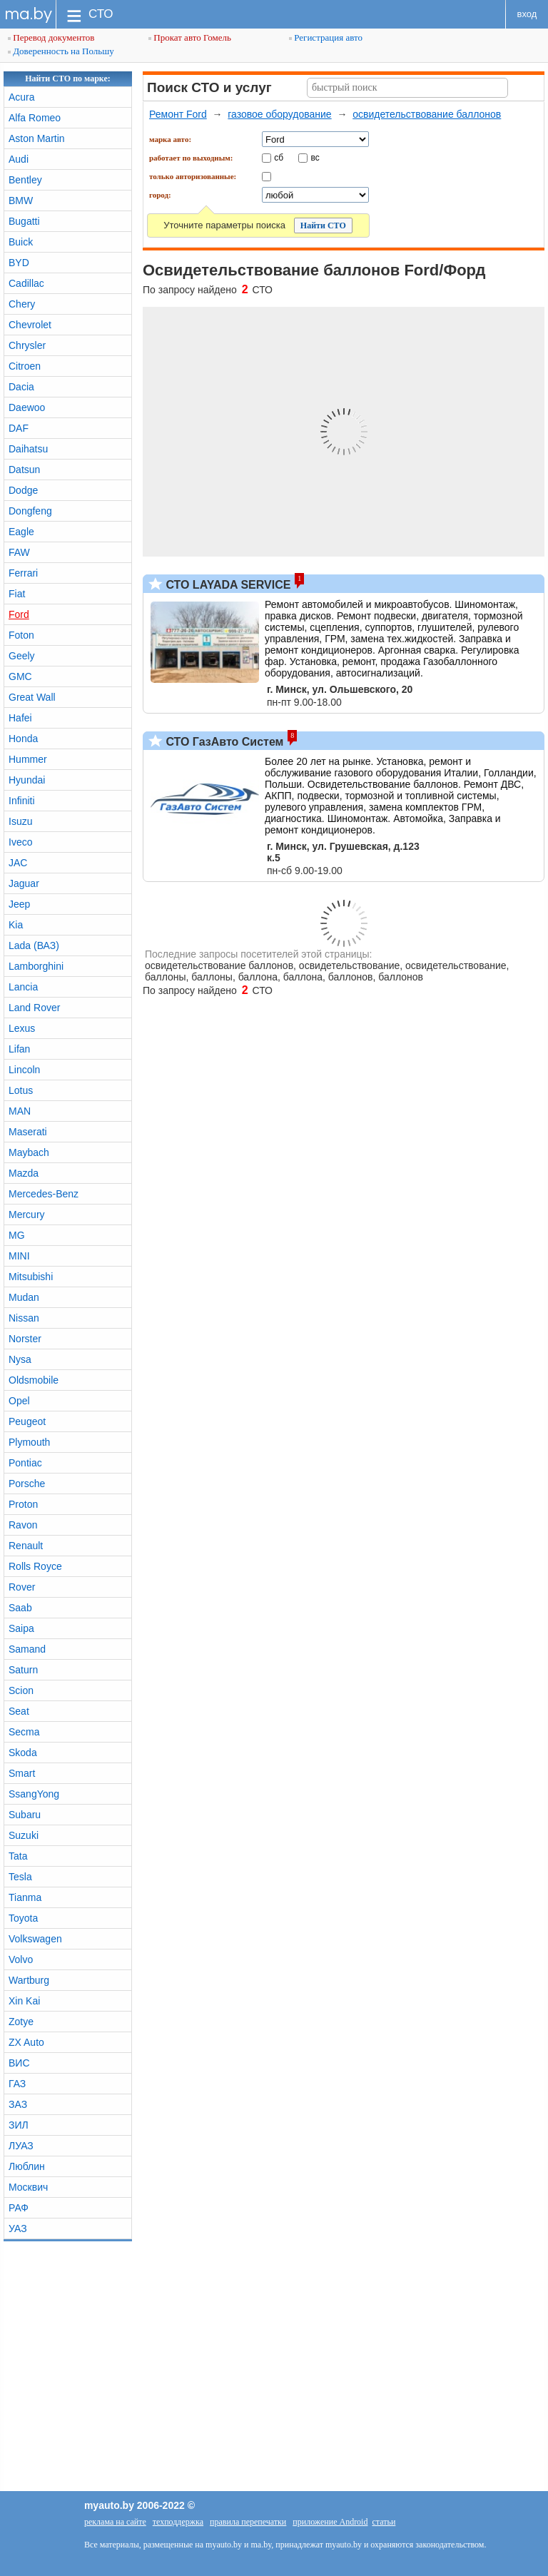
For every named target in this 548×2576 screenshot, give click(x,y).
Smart (22, 1773)
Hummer (28, 759)
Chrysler (27, 345)
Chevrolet (30, 324)
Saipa (21, 1628)
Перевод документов (51, 37)
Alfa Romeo (35, 117)
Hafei (20, 718)
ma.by (28, 14)
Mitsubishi (31, 1276)
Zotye (21, 2021)
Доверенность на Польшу (61, 51)
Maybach (29, 1152)
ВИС (19, 2063)
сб (278, 157)
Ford (19, 614)
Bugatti (24, 221)
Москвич (28, 2187)
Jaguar (24, 883)
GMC (20, 676)
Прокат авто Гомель (189, 37)
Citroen (25, 366)
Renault (26, 1545)
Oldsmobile (34, 1380)
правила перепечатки (248, 2522)
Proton (23, 1504)
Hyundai (27, 780)
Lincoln (24, 1069)
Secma (24, 1732)
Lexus (22, 1028)
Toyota (23, 1918)
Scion (21, 1690)
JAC (18, 862)
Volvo (21, 1959)
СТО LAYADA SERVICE (226, 585)
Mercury (27, 1214)
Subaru (25, 1814)
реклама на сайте (115, 2522)
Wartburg (29, 1980)
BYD (19, 262)
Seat (19, 1711)
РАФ (19, 2208)
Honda (23, 738)
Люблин (27, 2166)
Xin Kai (24, 2001)
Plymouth (29, 1442)
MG (17, 1235)
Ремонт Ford (178, 114)
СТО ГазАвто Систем (223, 742)
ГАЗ (17, 2083)
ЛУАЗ (21, 2145)
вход (527, 14)
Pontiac (25, 1463)
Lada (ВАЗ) (34, 945)
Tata (18, 1856)
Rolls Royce (35, 1566)
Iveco (20, 842)
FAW (19, 552)
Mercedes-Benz (43, 1194)
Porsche (27, 1483)
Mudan (24, 1297)
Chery (22, 304)
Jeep (19, 904)
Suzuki (24, 1835)
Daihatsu (28, 449)
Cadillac (26, 283)
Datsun (24, 469)
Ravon (23, 1525)
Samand (27, 1649)
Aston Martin (37, 138)
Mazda (24, 1173)
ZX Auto (26, 2042)
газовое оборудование (279, 114)
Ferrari (23, 573)
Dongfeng (30, 511)
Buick (21, 242)
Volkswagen (35, 1938)
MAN (20, 1111)
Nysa (20, 1359)
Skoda (23, 1752)
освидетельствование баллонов (426, 114)
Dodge (23, 490)
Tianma (25, 1897)
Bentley (25, 180)
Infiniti (22, 800)
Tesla (20, 1876)
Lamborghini (36, 966)
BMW (21, 200)
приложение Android (330, 2522)
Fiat (17, 593)
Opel (19, 1400)
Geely (22, 655)
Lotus (21, 1090)
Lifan (19, 1049)
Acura (22, 97)
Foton (21, 635)
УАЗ (18, 2228)
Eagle (21, 531)
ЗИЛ (19, 2125)
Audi (19, 159)
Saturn (23, 1669)
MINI (19, 1256)
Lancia (23, 987)
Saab (20, 1607)
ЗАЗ (18, 2104)
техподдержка (178, 2522)
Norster (25, 1338)
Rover (22, 1587)
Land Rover (34, 1007)
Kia (16, 924)
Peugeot (27, 1421)
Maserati (28, 1131)
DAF (19, 428)
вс (315, 157)
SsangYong (34, 1794)
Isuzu (20, 821)
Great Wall (32, 697)
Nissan (24, 1318)
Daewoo (27, 407)
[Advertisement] (274, 2363)
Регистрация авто (325, 37)
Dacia (21, 386)
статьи (383, 2522)
